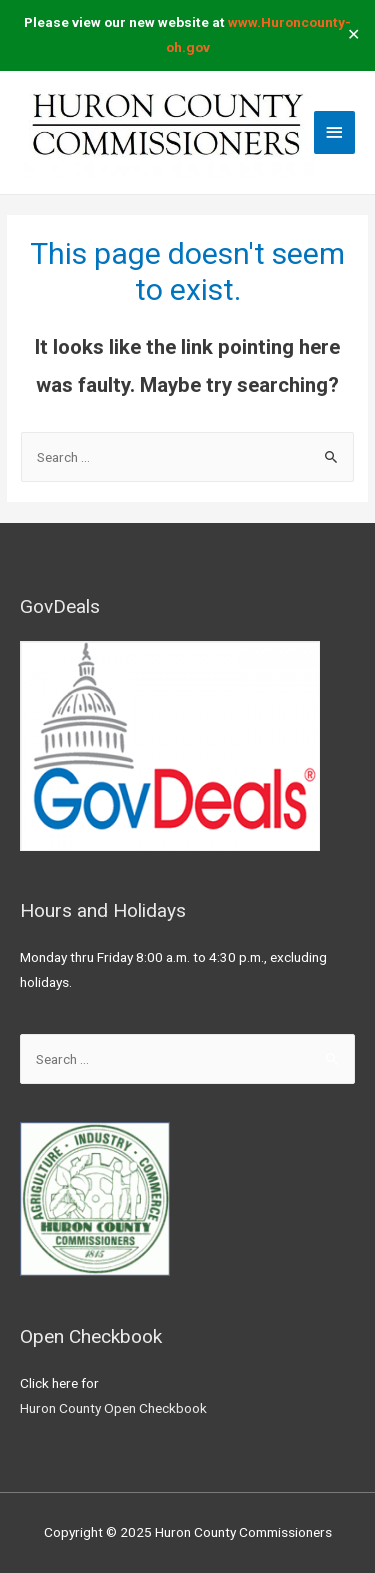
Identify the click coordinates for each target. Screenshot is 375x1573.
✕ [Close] (353, 35)
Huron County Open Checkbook (113, 1408)
